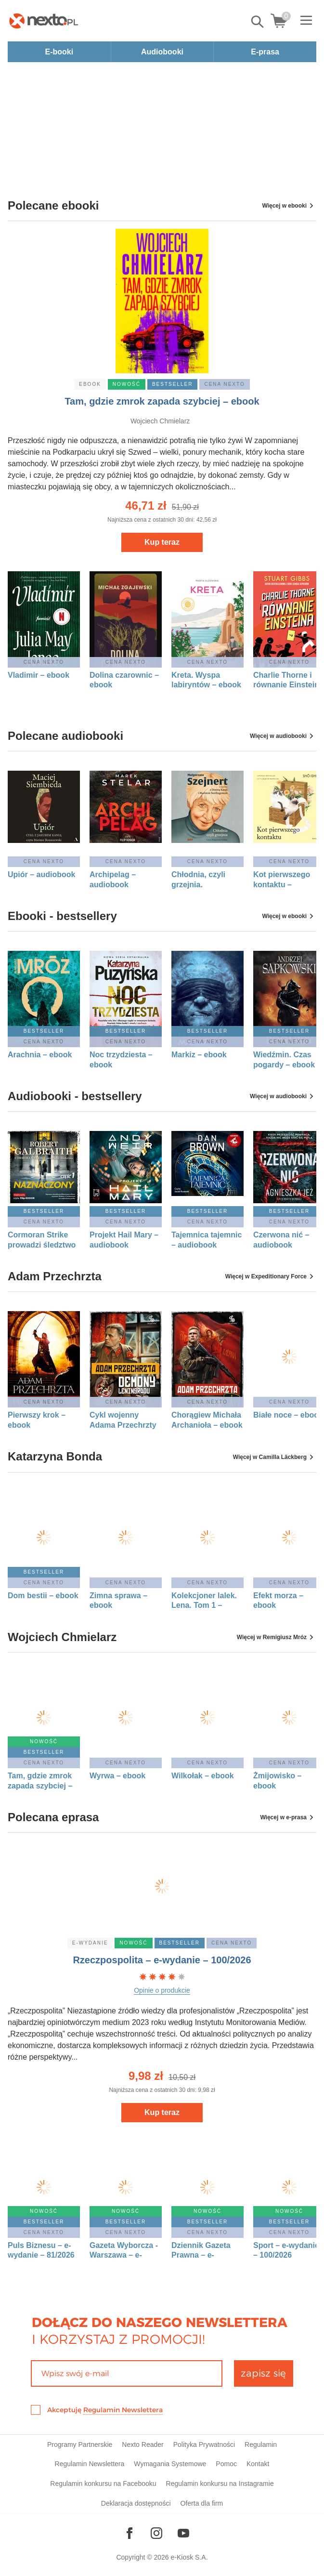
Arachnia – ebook (40, 1055)
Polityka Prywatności (204, 2444)
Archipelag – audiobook (113, 879)
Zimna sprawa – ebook (118, 1600)
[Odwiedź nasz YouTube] (183, 2533)
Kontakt (257, 2464)
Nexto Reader (142, 2444)
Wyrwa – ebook (117, 1776)
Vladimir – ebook (38, 675)
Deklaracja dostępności (136, 2503)
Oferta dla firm (202, 2503)
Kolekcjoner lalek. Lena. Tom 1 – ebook (204, 1600)
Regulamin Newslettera (123, 2409)
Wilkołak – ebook (202, 1776)
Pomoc (226, 2464)
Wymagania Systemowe (170, 2464)
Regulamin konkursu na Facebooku (103, 2483)
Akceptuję (105, 2410)
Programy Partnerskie (79, 2444)
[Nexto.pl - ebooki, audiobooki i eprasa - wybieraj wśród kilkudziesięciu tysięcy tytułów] (44, 20)
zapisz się (263, 2373)
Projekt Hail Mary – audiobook (124, 1240)
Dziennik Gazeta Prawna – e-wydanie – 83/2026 (204, 2250)
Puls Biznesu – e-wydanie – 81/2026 (41, 2250)
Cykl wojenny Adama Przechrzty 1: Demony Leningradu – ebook (123, 1420)
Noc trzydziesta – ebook (121, 1060)
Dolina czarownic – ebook (124, 680)
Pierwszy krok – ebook (36, 1420)
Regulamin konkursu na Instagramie (220, 2483)
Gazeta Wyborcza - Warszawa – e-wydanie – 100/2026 (125, 2250)
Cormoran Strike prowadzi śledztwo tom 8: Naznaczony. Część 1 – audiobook (43, 1240)
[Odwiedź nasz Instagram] (156, 2533)
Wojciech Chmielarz (160, 421)
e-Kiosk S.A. (189, 2557)
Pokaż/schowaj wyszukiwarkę (258, 21)
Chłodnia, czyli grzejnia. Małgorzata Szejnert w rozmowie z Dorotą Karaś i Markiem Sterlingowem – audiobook (205, 879)
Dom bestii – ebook (43, 1595)
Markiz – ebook (199, 1055)
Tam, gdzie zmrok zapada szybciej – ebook (162, 401)
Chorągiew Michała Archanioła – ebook (207, 1420)
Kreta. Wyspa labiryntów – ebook (206, 680)
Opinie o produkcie (162, 1990)
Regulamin (261, 2444)
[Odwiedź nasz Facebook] (129, 2533)
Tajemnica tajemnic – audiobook (206, 1240)
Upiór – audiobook (41, 874)
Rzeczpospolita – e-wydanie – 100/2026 (162, 1960)
